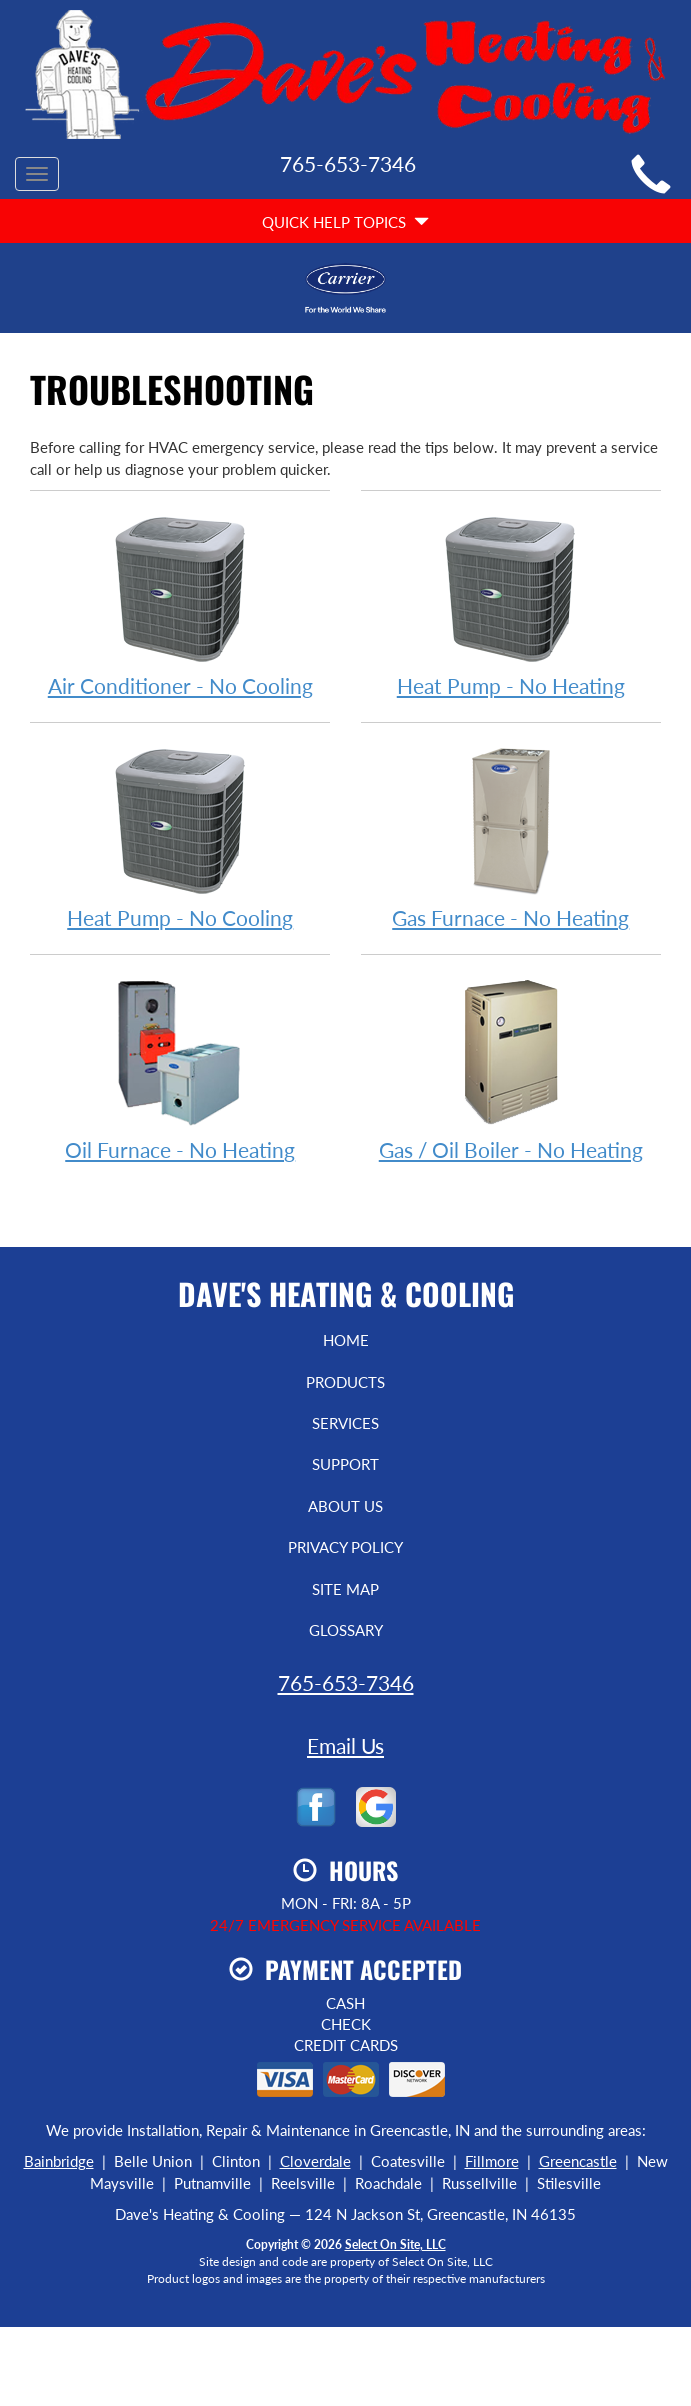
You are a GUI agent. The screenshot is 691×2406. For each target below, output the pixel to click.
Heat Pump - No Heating (511, 604)
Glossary (346, 1630)
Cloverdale (315, 2161)
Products (345, 1382)
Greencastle (578, 2161)
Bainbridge (59, 2161)
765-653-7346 (346, 1682)
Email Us (345, 1745)
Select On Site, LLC (395, 2244)
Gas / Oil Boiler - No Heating (511, 1068)
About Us (345, 1506)
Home (346, 1340)
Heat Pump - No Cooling (180, 836)
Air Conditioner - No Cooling (180, 604)
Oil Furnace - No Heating (180, 1068)
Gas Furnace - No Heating (511, 836)
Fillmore (492, 2161)
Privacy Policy (345, 1547)
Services (345, 1423)
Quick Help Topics (345, 222)
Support (345, 1464)
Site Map (345, 1589)
